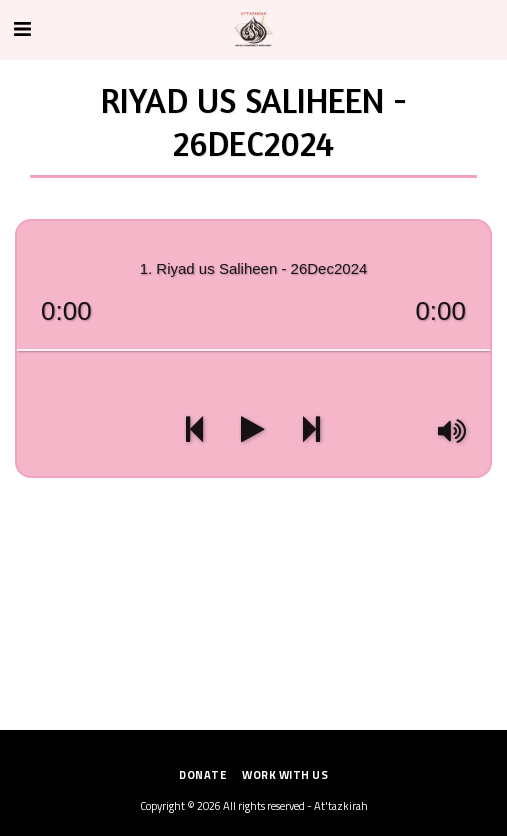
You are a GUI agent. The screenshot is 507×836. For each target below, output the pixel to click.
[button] (22, 28)
